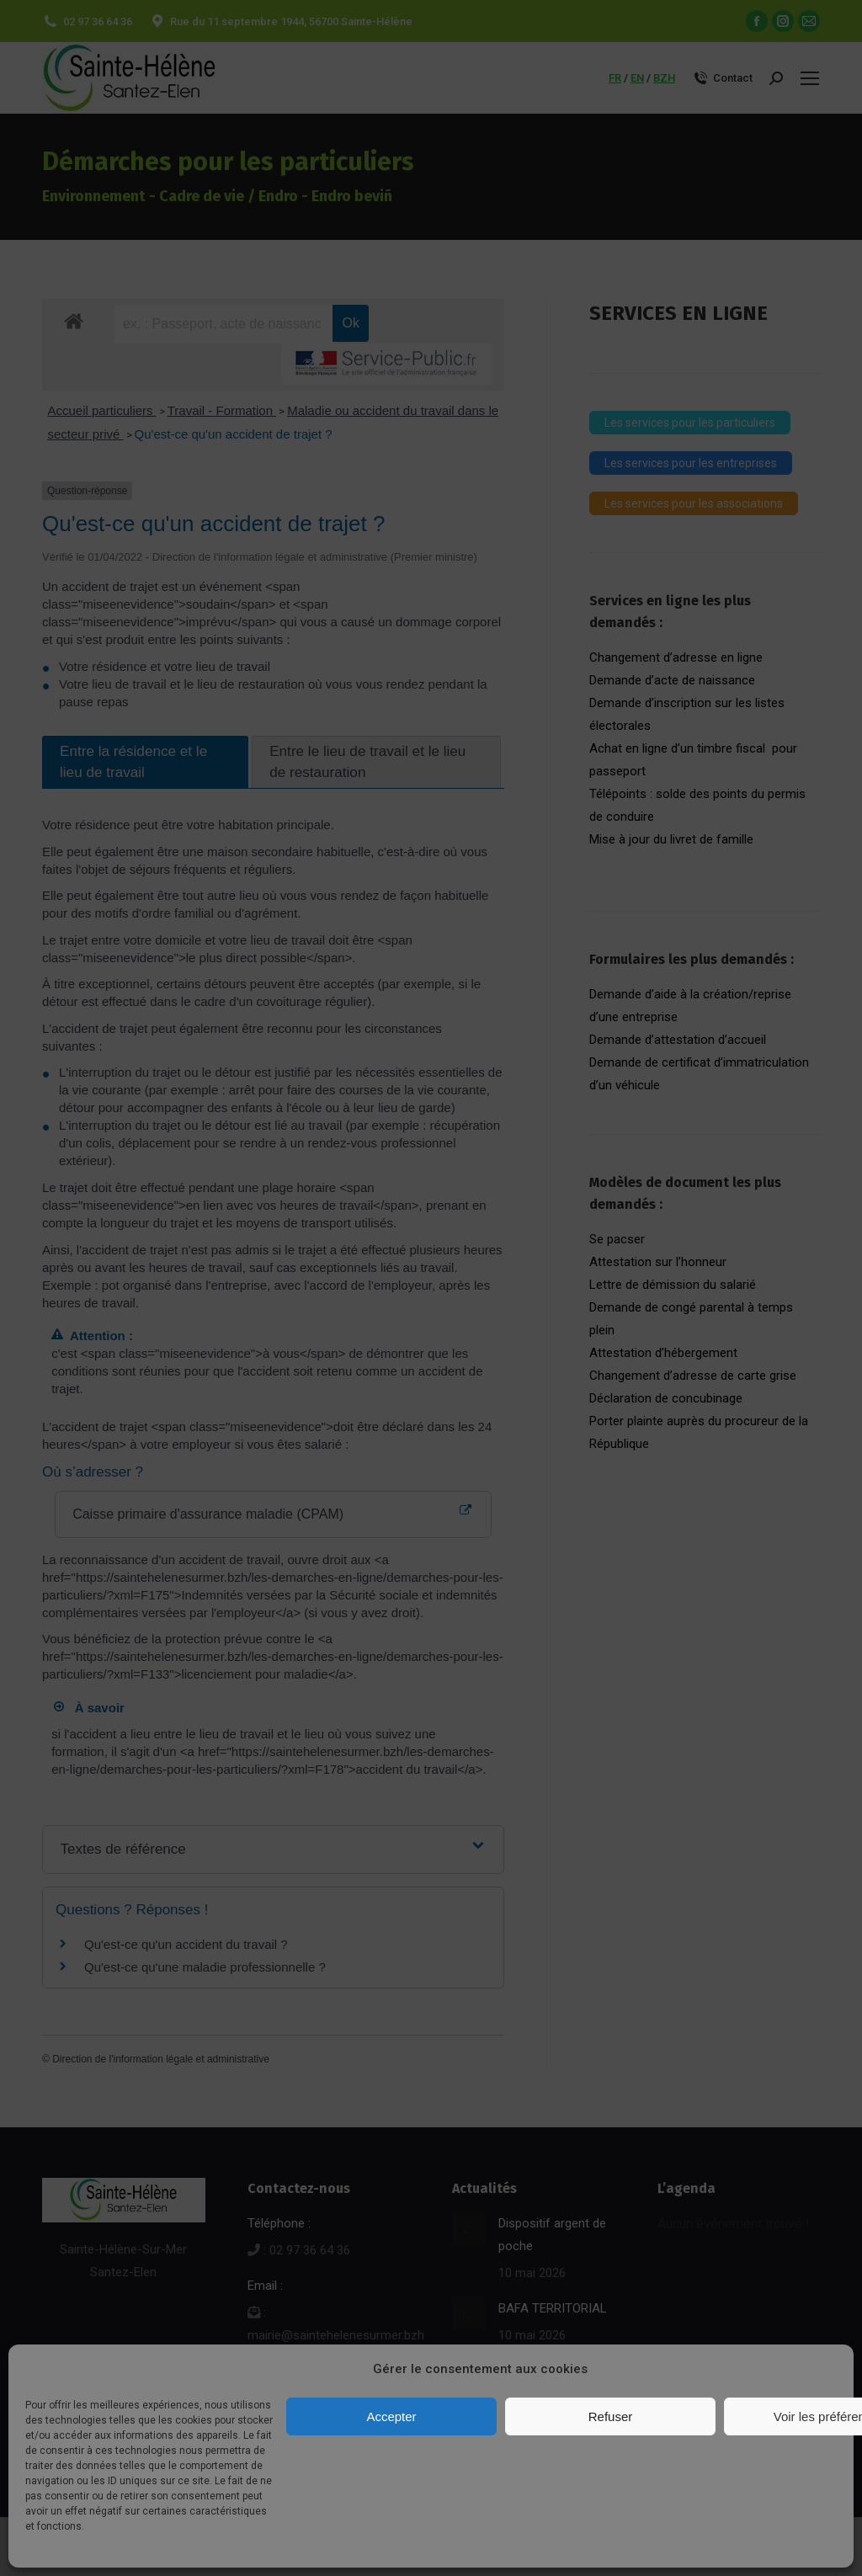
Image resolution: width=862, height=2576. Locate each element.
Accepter (391, 2416)
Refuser (610, 2416)
